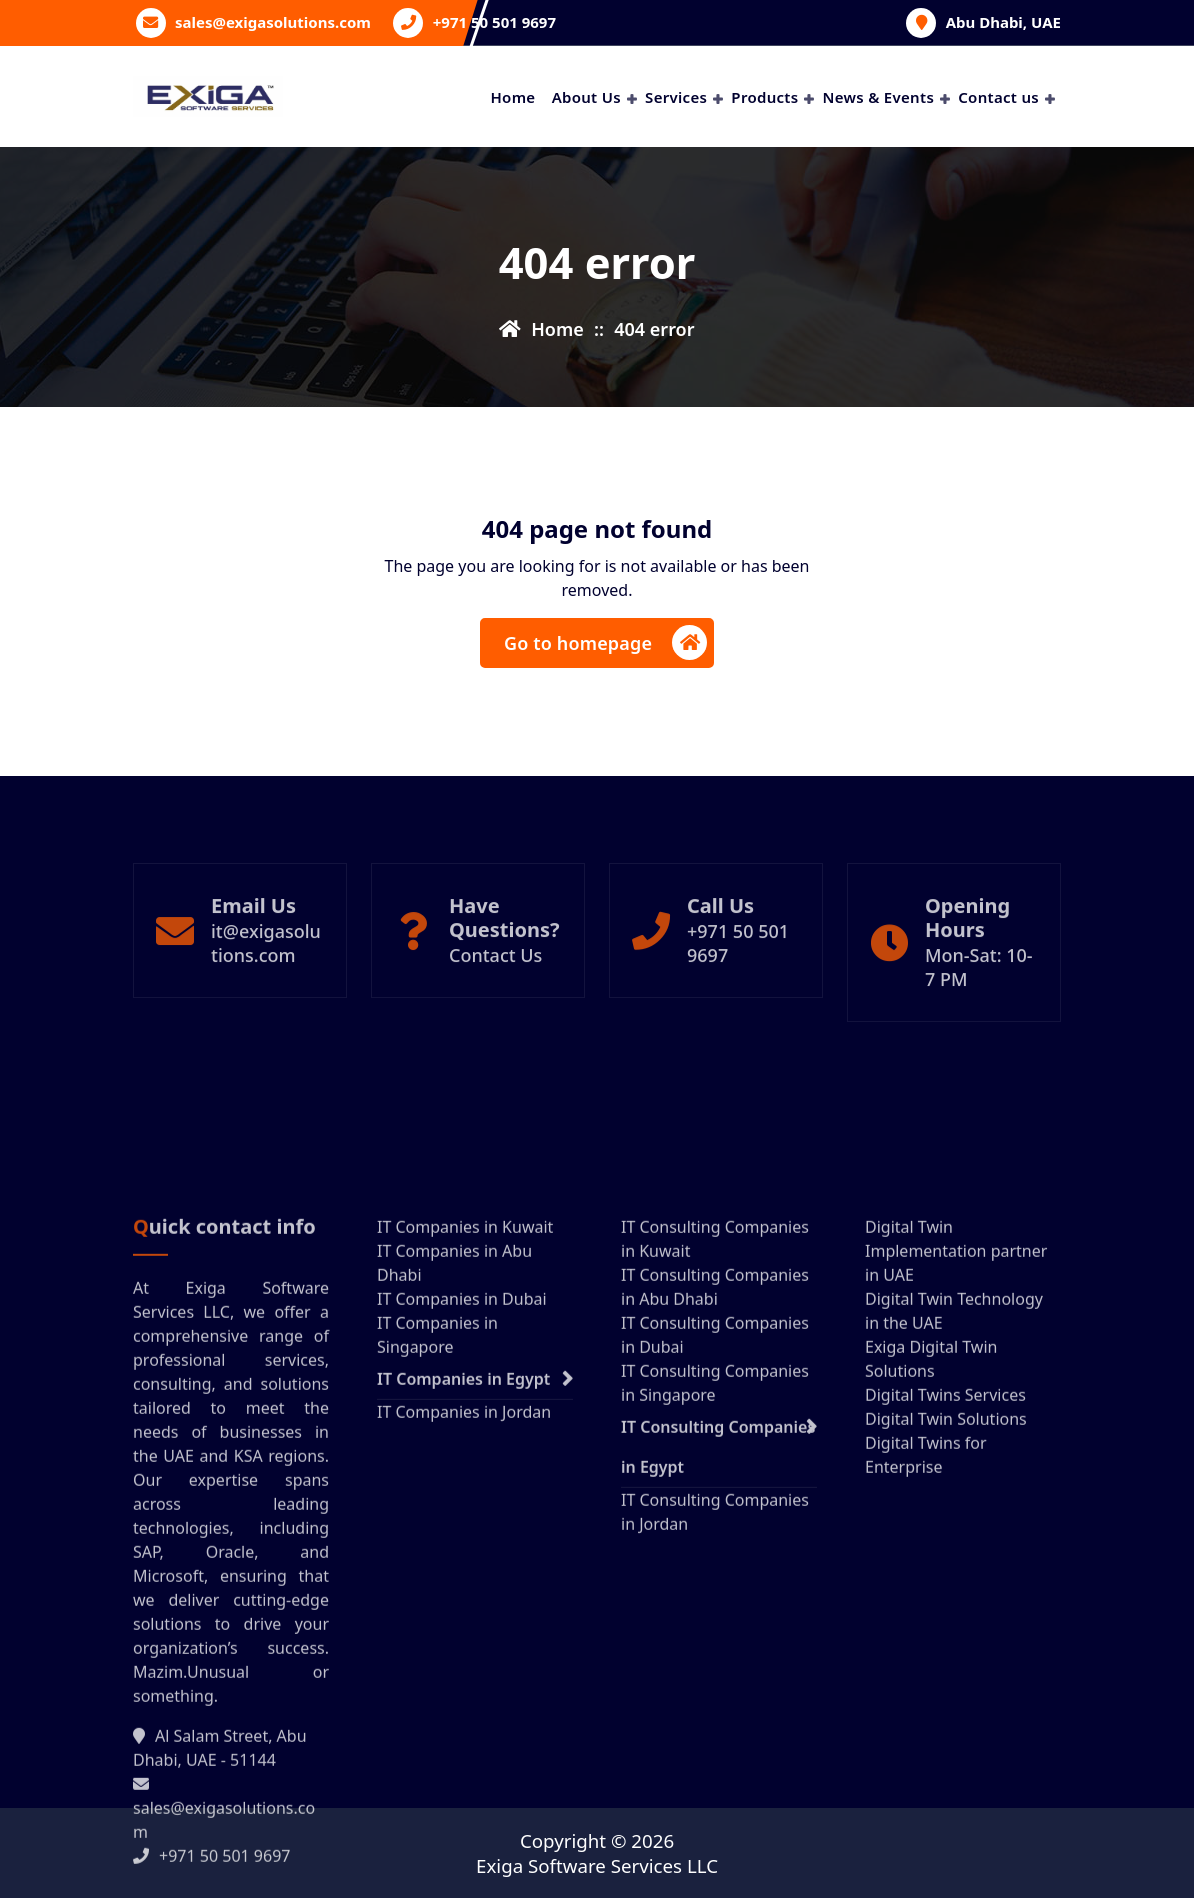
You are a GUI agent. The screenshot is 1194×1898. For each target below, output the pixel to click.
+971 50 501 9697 (494, 22)
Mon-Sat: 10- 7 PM (979, 1028)
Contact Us (495, 1016)
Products (764, 97)
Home (512, 97)
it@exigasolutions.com (266, 1004)
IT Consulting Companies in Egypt (718, 1702)
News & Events (878, 97)
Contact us (998, 97)
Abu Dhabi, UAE (1003, 22)
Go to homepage (605, 643)
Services (676, 97)
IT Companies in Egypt (463, 1634)
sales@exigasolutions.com (273, 22)
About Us (586, 97)
